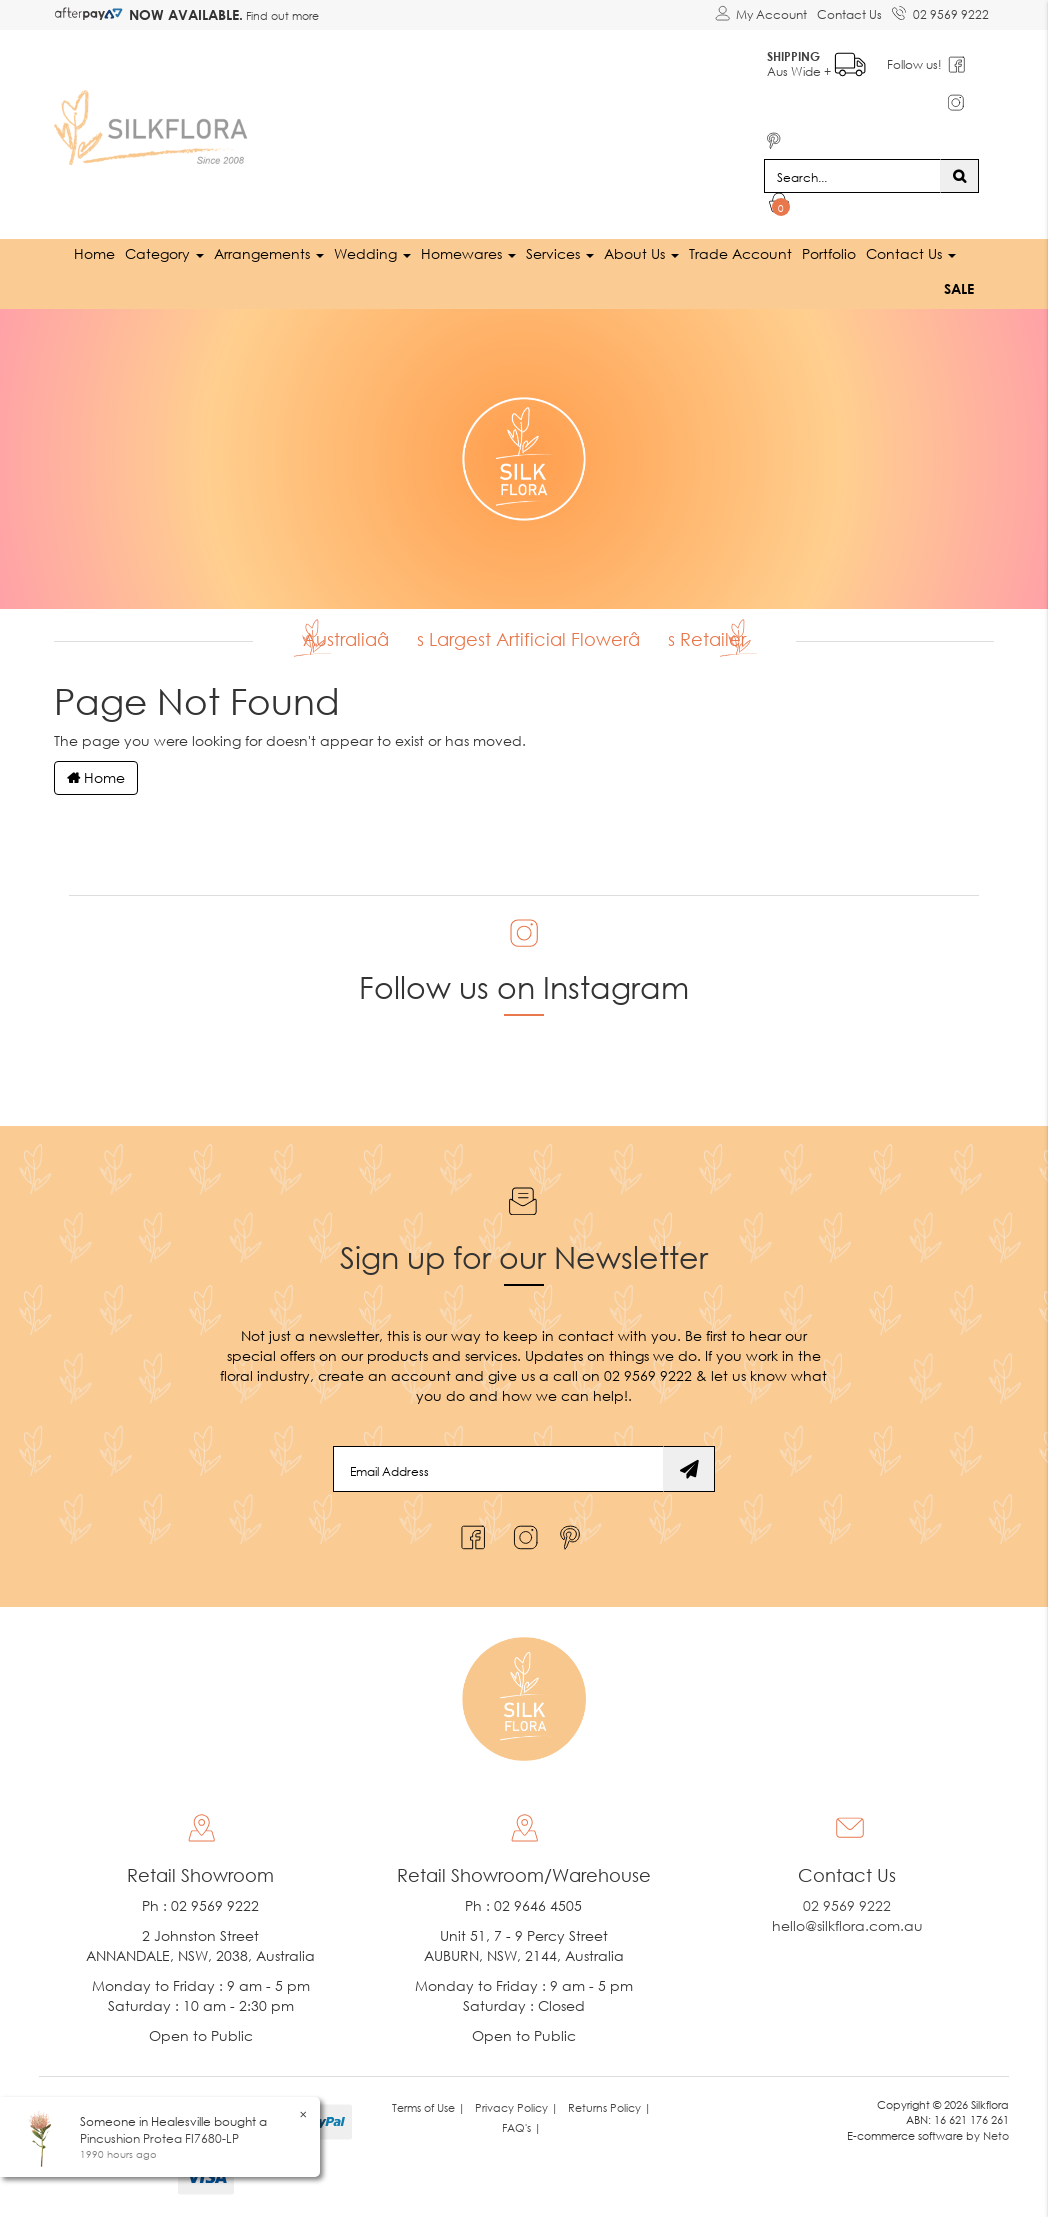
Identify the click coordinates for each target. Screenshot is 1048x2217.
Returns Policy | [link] (609, 2107)
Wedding (372, 253)
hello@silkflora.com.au (847, 1925)
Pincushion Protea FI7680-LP (159, 2138)
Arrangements (269, 253)
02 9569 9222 (940, 11)
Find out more (281, 15)
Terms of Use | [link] (428, 2107)
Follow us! (914, 64)
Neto (996, 2135)
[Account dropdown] (761, 15)
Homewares (468, 253)
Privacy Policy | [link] (516, 2107)
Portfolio (829, 253)
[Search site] (959, 176)
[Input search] (852, 176)
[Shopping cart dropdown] (779, 206)
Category (164, 253)
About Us (641, 253)
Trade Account (740, 253)
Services (560, 253)
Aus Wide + (816, 60)
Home (94, 253)
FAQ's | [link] (521, 2127)
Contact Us (849, 14)
